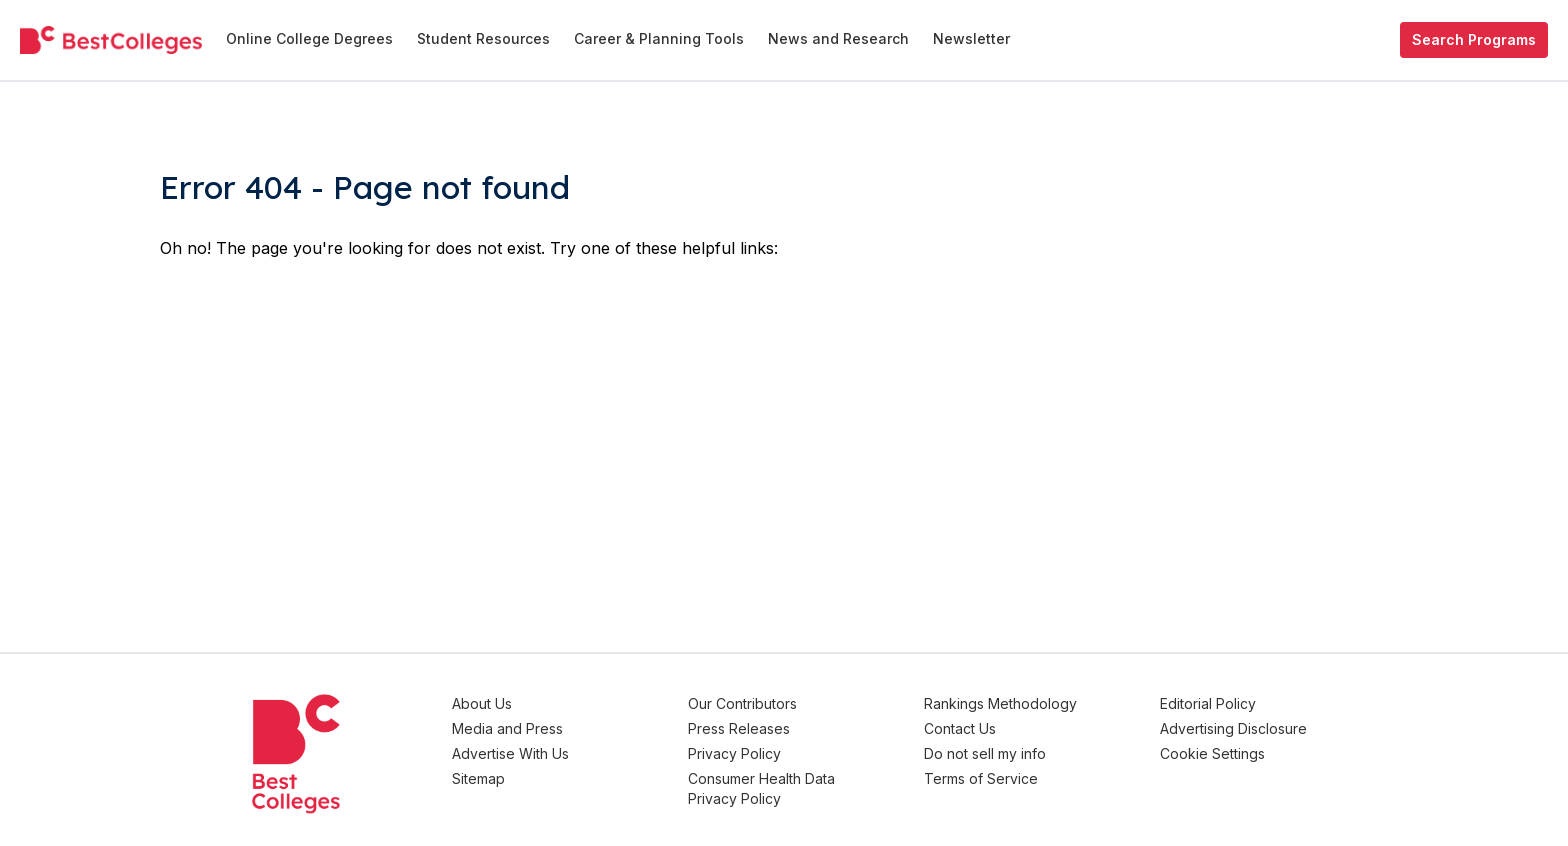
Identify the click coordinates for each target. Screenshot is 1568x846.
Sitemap (478, 778)
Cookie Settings (1212, 753)
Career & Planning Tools (659, 38)
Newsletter (971, 38)
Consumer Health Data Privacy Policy (761, 788)
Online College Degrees (309, 38)
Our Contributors (742, 703)
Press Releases (739, 728)
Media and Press (507, 728)
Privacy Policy (734, 753)
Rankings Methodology (1000, 703)
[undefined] (111, 40)
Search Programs (1474, 39)
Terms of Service (981, 778)
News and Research (838, 38)
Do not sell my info (985, 753)
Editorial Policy (1208, 703)
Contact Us (960, 728)
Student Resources (483, 38)
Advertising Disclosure (1233, 728)
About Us (482, 703)
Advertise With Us (510, 753)
